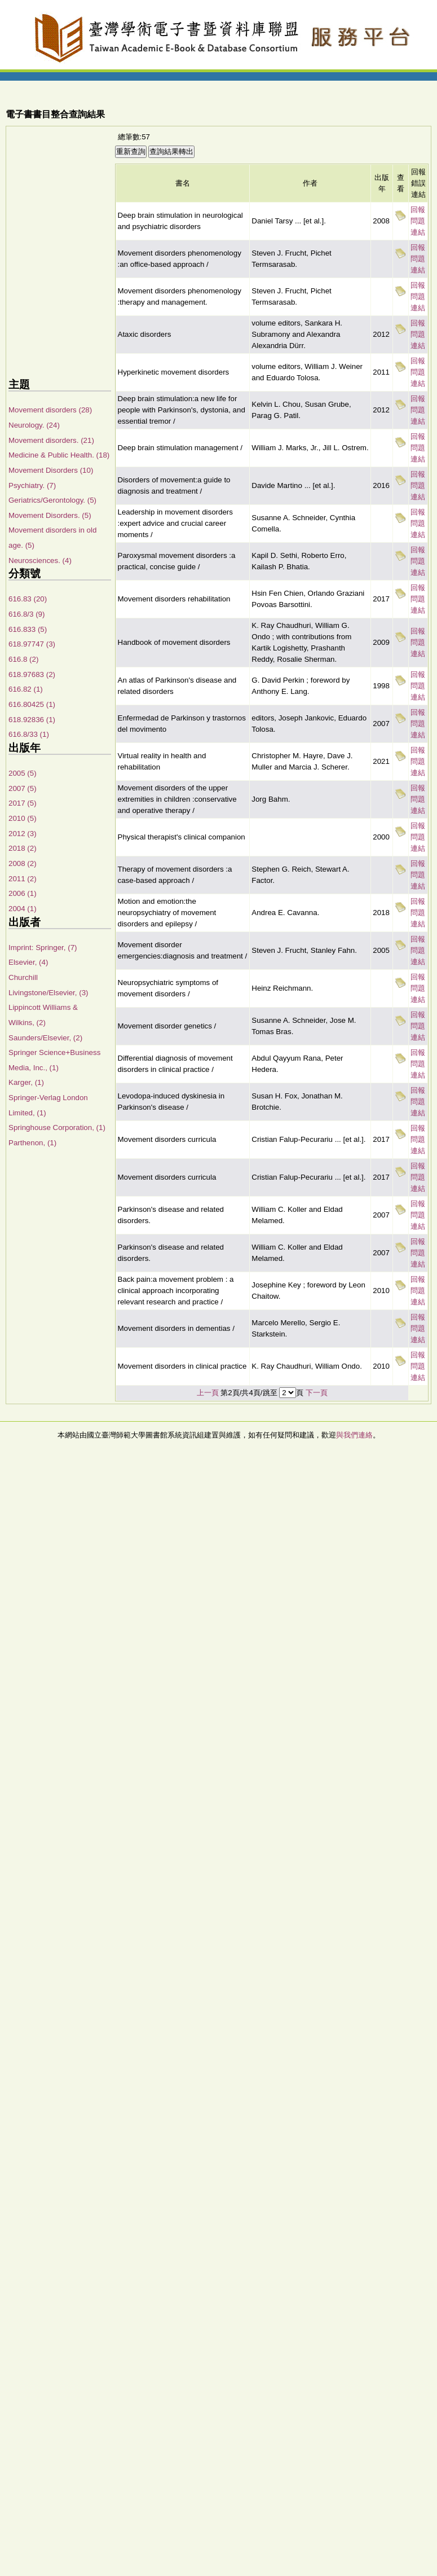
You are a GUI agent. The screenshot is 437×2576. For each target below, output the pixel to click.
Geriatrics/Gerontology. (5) (52, 500)
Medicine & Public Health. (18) (58, 455)
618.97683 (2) (31, 674)
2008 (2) (22, 863)
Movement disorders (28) (50, 410)
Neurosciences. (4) (40, 560)
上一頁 (208, 1392)
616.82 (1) (25, 689)
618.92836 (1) (31, 719)
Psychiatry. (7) (32, 485)
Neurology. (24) (34, 425)
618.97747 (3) (31, 644)
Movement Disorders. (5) (49, 515)
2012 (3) (22, 833)
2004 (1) (22, 908)
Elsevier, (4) (28, 962)
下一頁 (317, 1392)
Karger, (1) (26, 1082)
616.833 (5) (27, 629)
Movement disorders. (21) (51, 440)
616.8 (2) (23, 659)
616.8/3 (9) (26, 614)
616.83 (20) (27, 599)
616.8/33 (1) (28, 734)
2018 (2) (22, 848)
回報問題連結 (417, 220)
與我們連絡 (354, 1435)
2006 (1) (22, 893)
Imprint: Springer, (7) (42, 947)
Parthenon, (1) (32, 1142)
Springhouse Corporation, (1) (56, 1127)
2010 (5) (22, 818)
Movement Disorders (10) (50, 470)
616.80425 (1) (31, 704)
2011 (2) (22, 878)
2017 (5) (22, 803)
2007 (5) (22, 788)
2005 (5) (22, 773)
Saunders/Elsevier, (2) (45, 1038)
